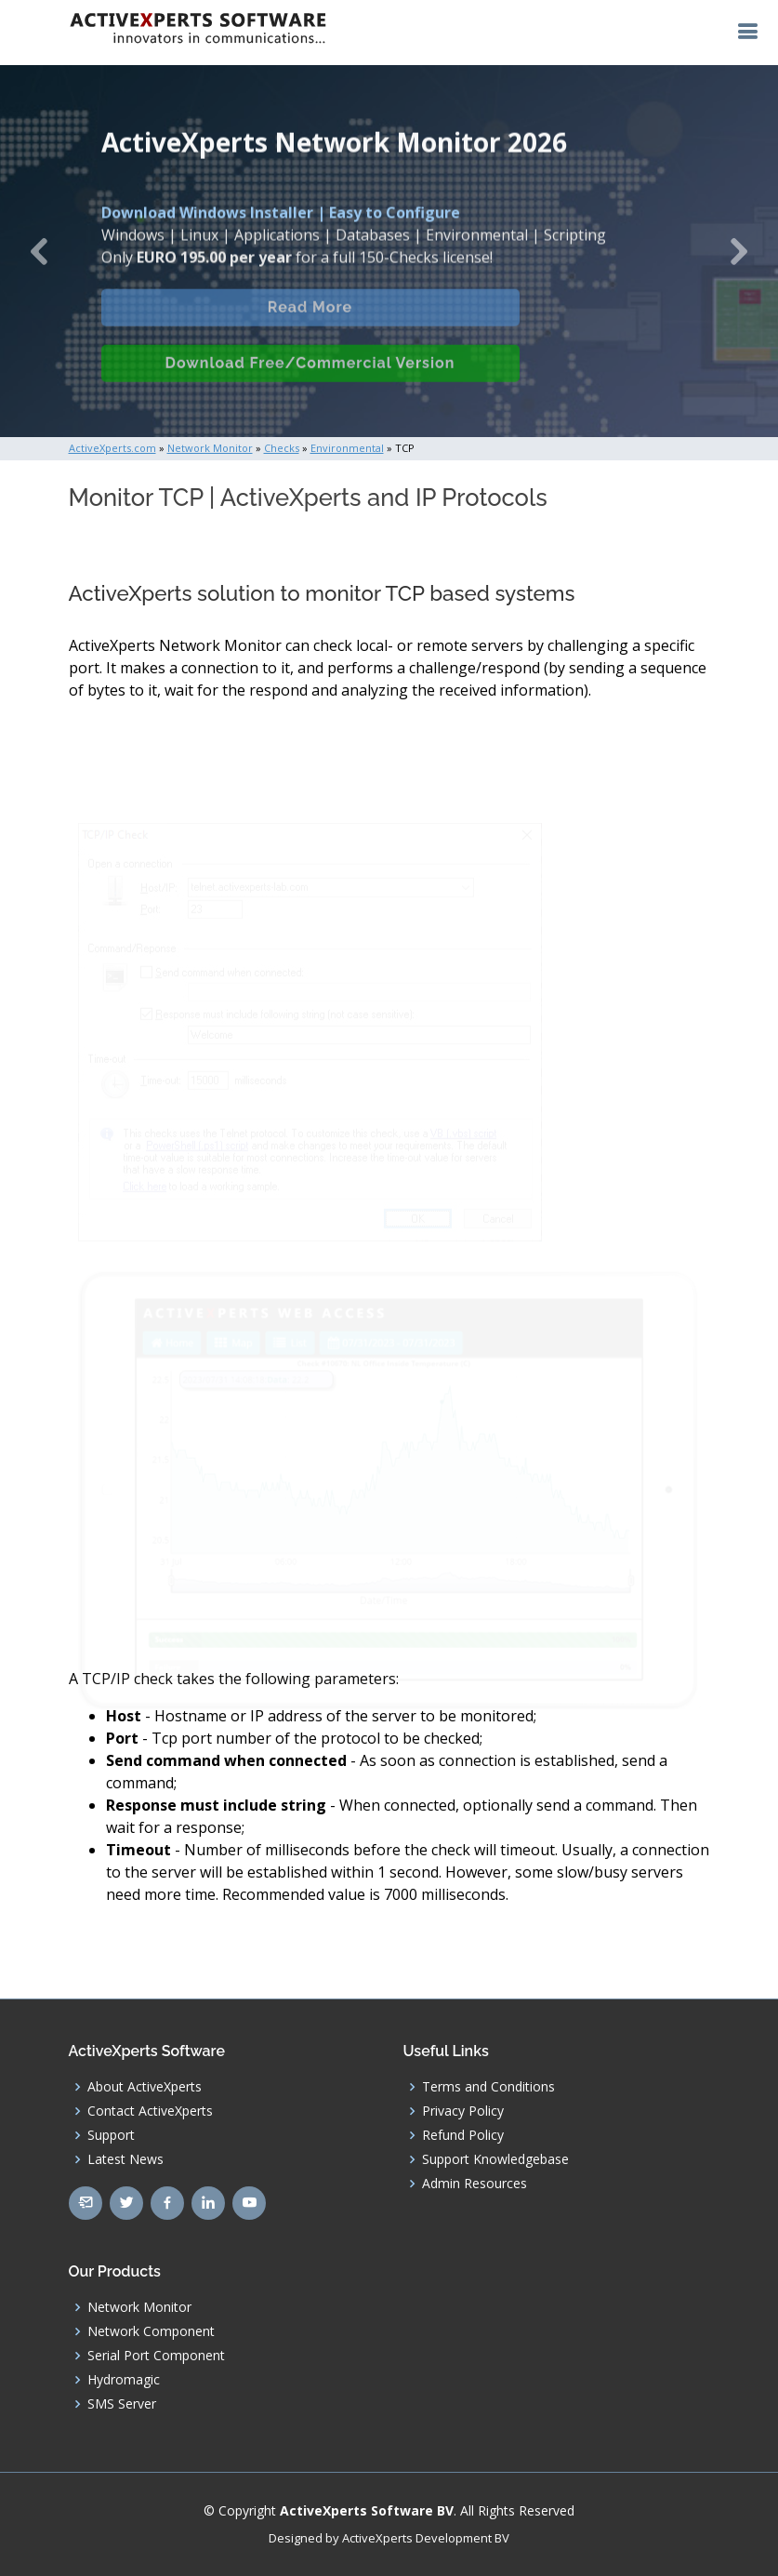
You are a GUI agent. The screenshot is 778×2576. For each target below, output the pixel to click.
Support (111, 2135)
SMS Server (121, 2403)
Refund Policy (463, 2135)
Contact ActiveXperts (150, 2111)
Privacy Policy (463, 2111)
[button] (39, 251)
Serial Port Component (156, 2355)
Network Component (151, 2331)
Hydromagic (123, 2379)
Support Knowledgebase (495, 2159)
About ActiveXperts (144, 2086)
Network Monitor (139, 2307)
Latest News (125, 2159)
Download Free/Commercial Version (310, 378)
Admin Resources (474, 2183)
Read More (310, 322)
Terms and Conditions (488, 2086)
